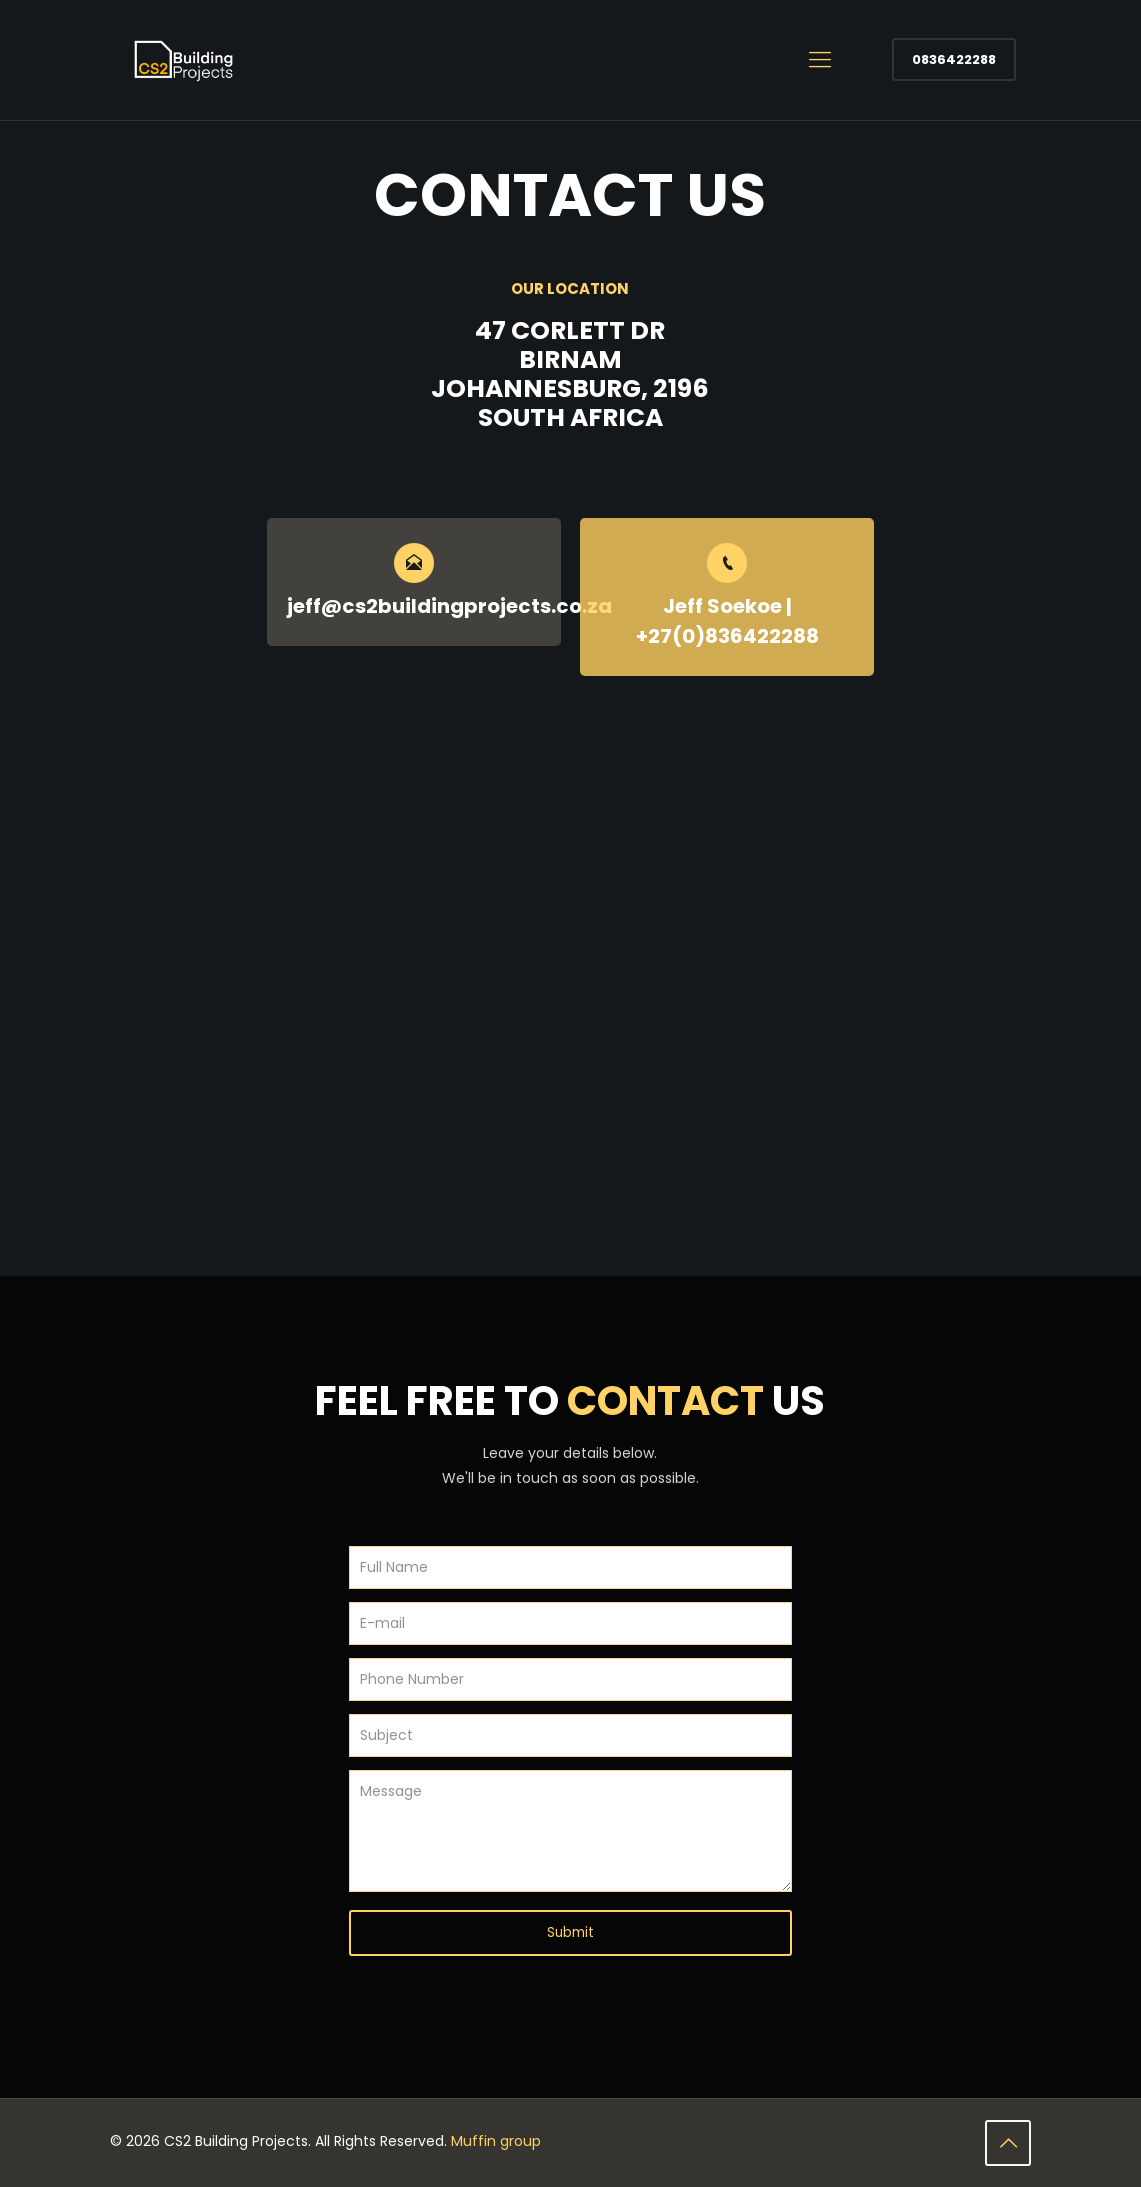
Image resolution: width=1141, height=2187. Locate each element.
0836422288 (954, 59)
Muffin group (496, 2142)
